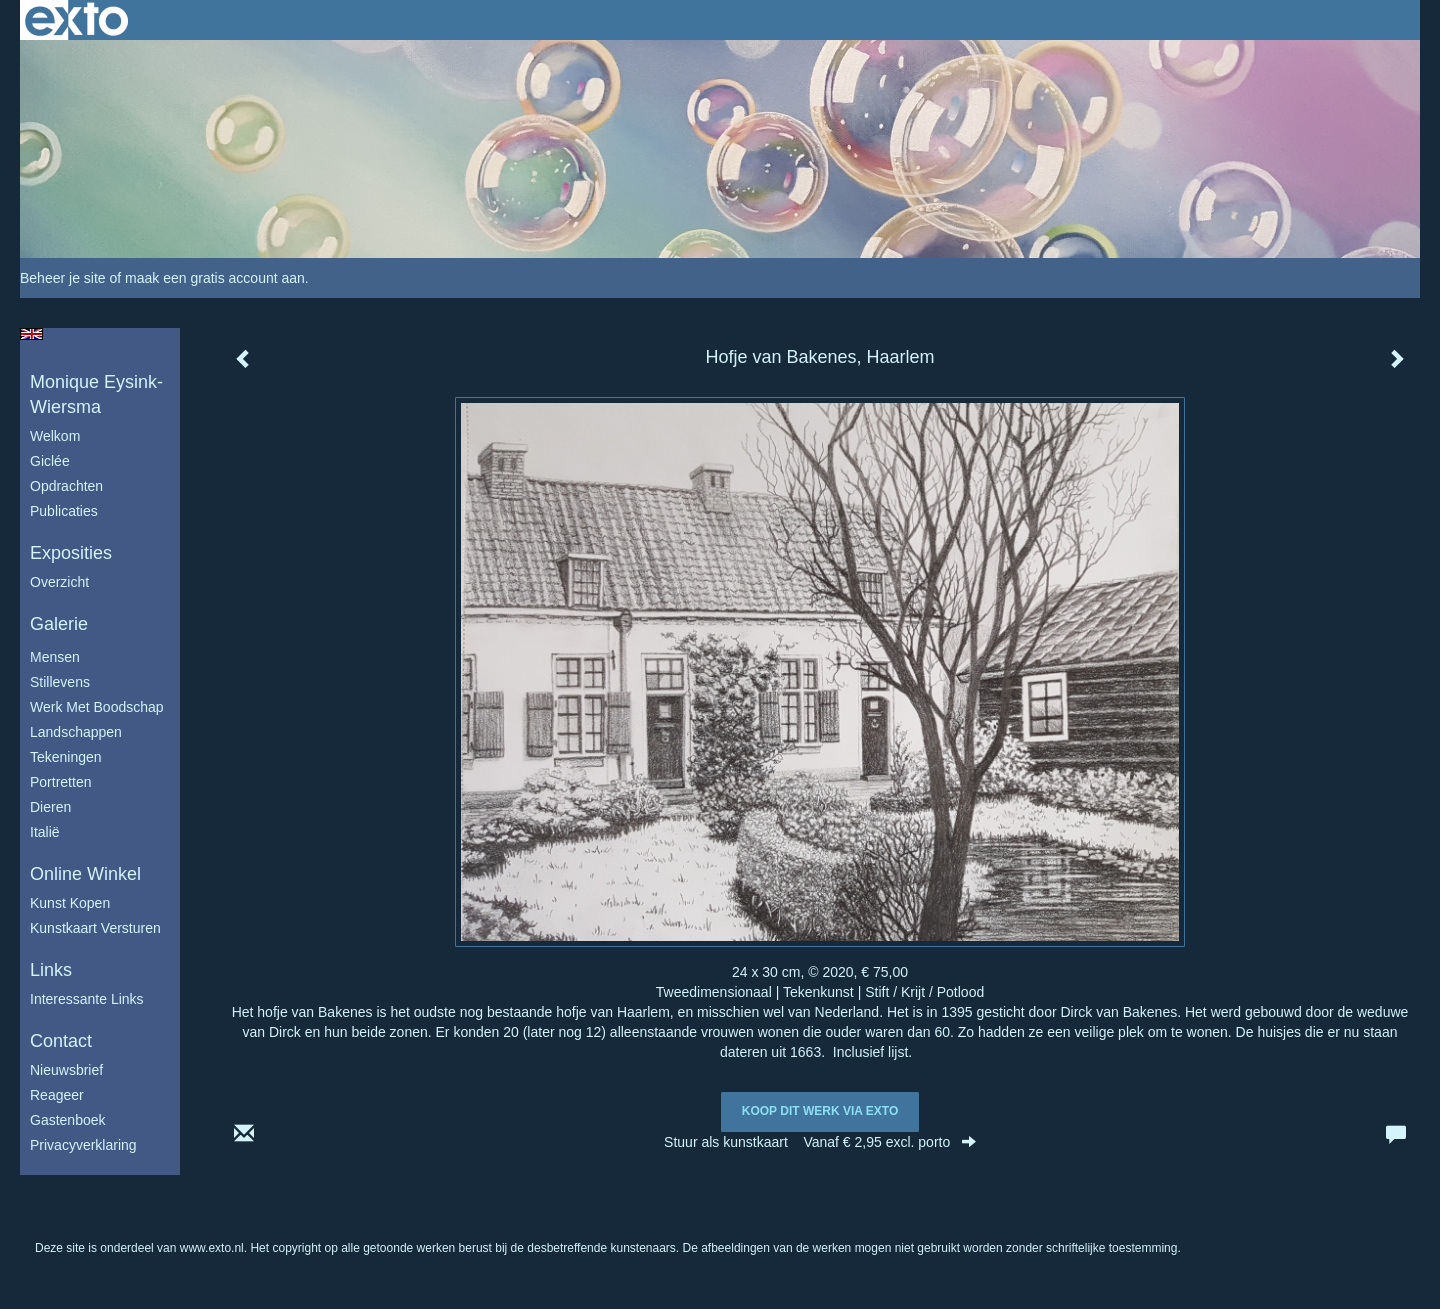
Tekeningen (66, 757)
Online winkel (85, 874)
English (31, 334)
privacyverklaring (83, 1145)
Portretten (60, 782)
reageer (57, 1095)
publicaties (64, 511)
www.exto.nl (212, 1248)
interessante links (87, 999)
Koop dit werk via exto (820, 1111)
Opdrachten (66, 486)
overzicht (59, 582)
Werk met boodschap (97, 707)
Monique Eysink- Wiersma (96, 395)
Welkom (55, 436)
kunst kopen (70, 903)
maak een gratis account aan (215, 278)
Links (51, 970)
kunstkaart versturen (95, 928)
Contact (61, 1041)
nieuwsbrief (66, 1070)
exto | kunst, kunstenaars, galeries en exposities (76, 20)
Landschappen (76, 732)
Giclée (50, 461)
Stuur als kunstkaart (820, 1142)
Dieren (50, 807)
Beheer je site (63, 278)
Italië (45, 832)
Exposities (71, 553)
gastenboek (68, 1120)
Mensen (55, 657)
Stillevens (60, 682)
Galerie (59, 624)
